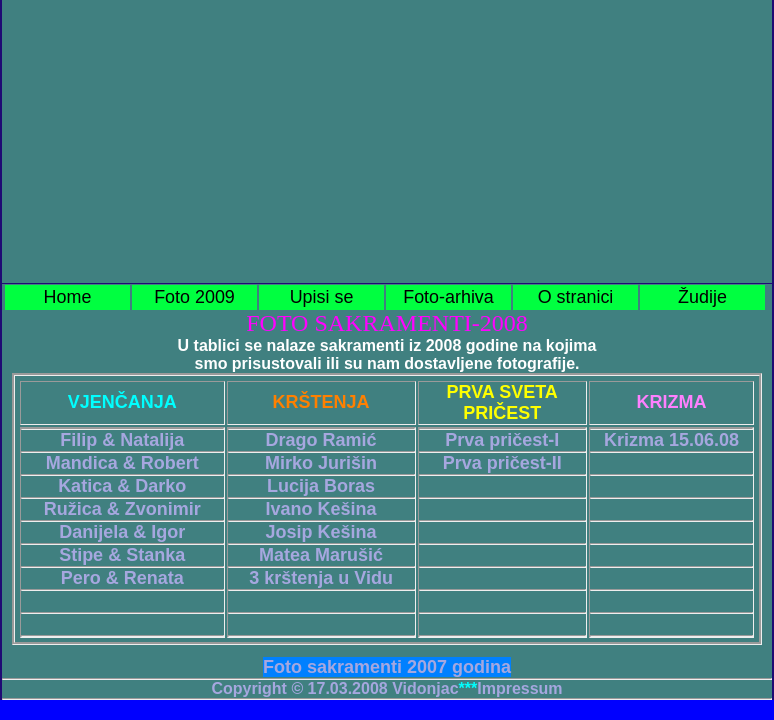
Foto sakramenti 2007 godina (387, 667)
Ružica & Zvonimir (122, 509)
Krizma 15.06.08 (671, 440)
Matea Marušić (321, 555)
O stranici (576, 297)
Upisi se (322, 297)
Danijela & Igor (122, 532)
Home (68, 297)
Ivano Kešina (321, 509)
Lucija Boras (321, 486)
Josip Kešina (321, 532)
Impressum (519, 688)
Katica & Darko (122, 486)
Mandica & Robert (122, 463)
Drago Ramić (321, 440)
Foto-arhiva (448, 297)
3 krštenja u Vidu (321, 578)
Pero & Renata (122, 578)
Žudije (702, 297)
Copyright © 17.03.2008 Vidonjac (334, 688)
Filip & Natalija (122, 440)
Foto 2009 (194, 297)
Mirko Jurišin (321, 463)
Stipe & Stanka (122, 555)
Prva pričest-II (502, 463)
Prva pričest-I (502, 440)
